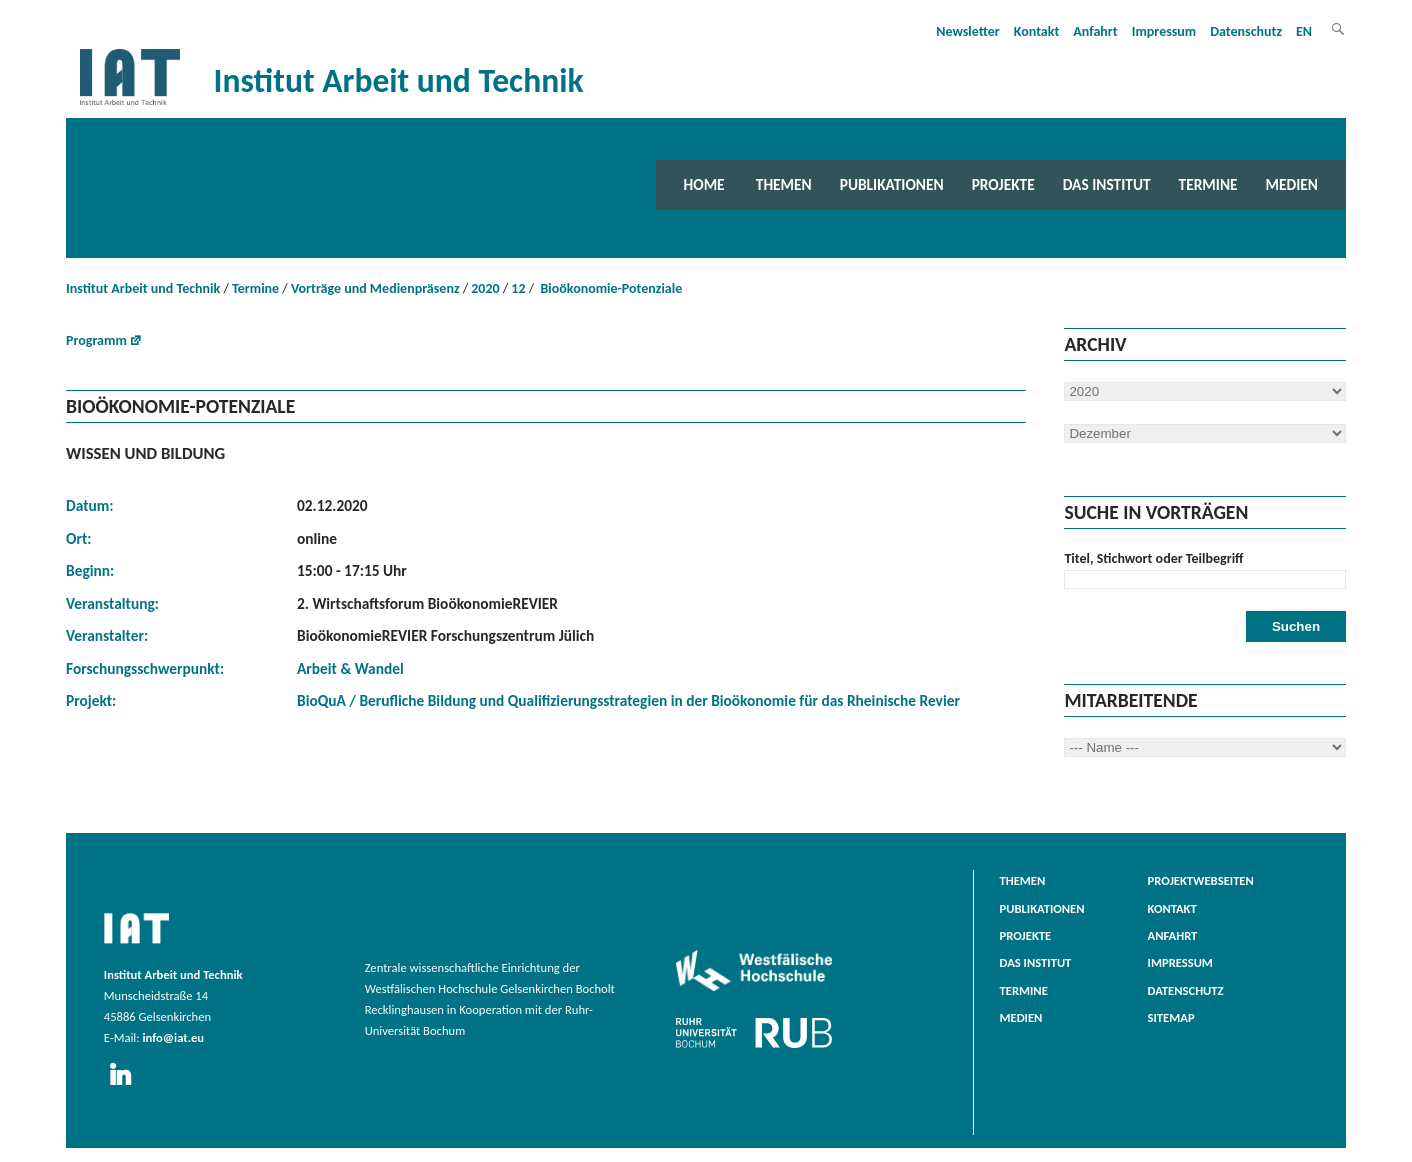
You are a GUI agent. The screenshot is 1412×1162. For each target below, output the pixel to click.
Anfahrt (1095, 31)
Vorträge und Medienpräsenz (375, 288)
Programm (96, 340)
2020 (485, 288)
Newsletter (968, 31)
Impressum (1164, 31)
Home (704, 184)
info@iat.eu (173, 1037)
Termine (1208, 184)
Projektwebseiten (1201, 880)
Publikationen (892, 184)
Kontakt (1036, 31)
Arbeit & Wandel (350, 668)
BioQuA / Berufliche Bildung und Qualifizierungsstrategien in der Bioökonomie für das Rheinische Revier (628, 700)
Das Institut (1107, 184)
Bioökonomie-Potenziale (609, 288)
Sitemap (1171, 1017)
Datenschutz (1246, 31)
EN (1304, 31)
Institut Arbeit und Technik (143, 288)
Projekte (1003, 184)
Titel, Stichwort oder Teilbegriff (1153, 558)
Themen (784, 184)
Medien (1292, 184)
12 (518, 288)
